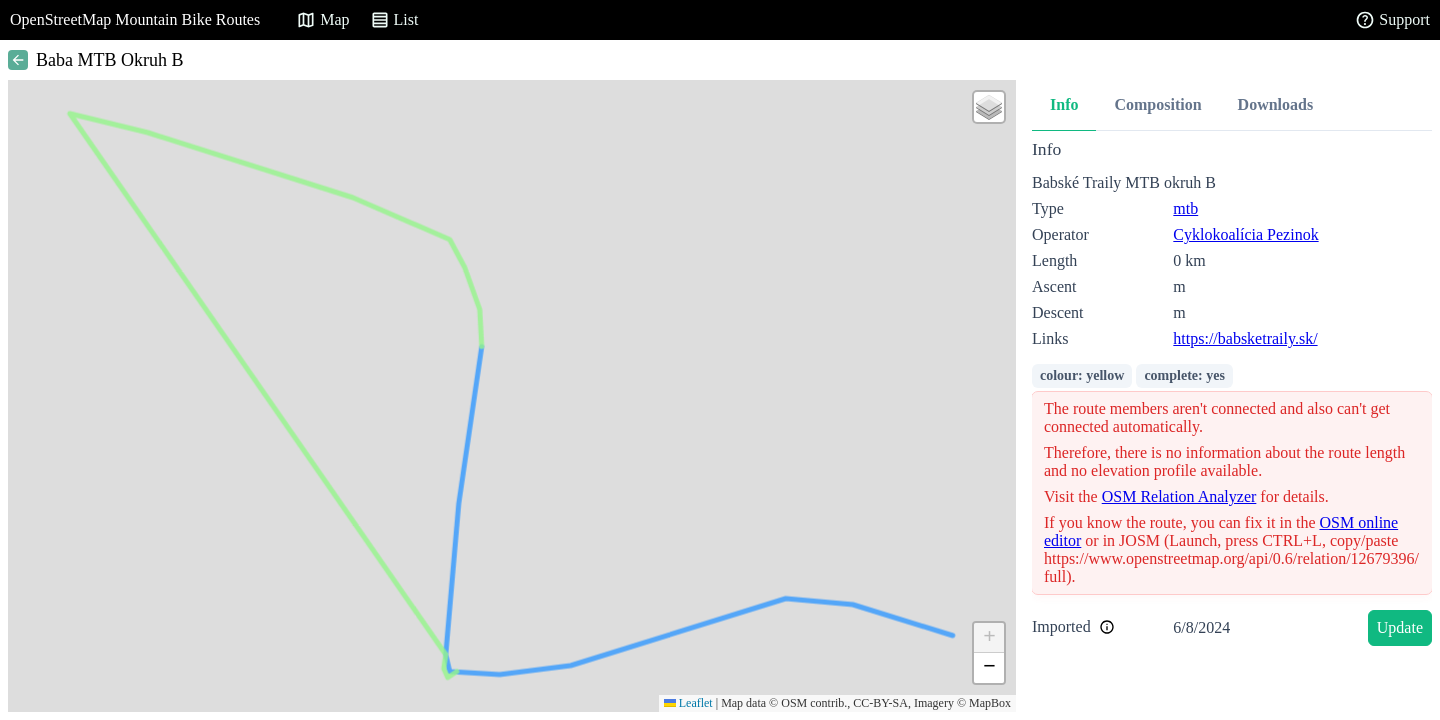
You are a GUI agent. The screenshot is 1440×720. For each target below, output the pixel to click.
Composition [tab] (1157, 104)
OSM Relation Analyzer (1179, 496)
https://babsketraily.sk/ (1245, 338)
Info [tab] (1064, 104)
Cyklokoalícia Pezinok (1245, 234)
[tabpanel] (1232, 396)
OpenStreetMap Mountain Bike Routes (135, 19)
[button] (989, 107)
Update (1400, 627)
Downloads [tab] (1276, 104)
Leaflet (688, 703)
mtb (1185, 208)
